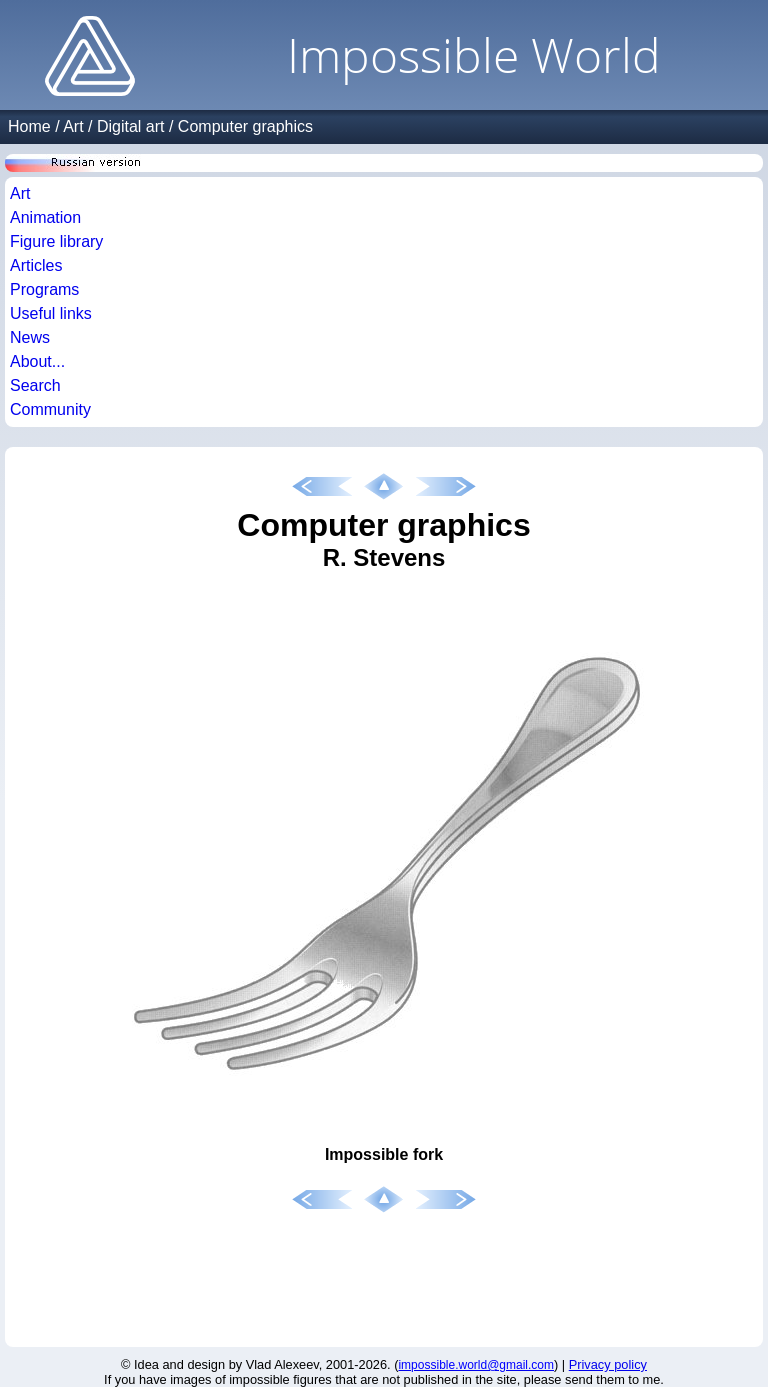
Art (73, 126)
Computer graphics (245, 126)
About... (37, 361)
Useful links (51, 313)
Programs (44, 289)
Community (50, 409)
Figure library (56, 241)
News (30, 337)
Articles (36, 265)
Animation (45, 217)
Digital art (131, 126)
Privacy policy (608, 1364)
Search (35, 385)
